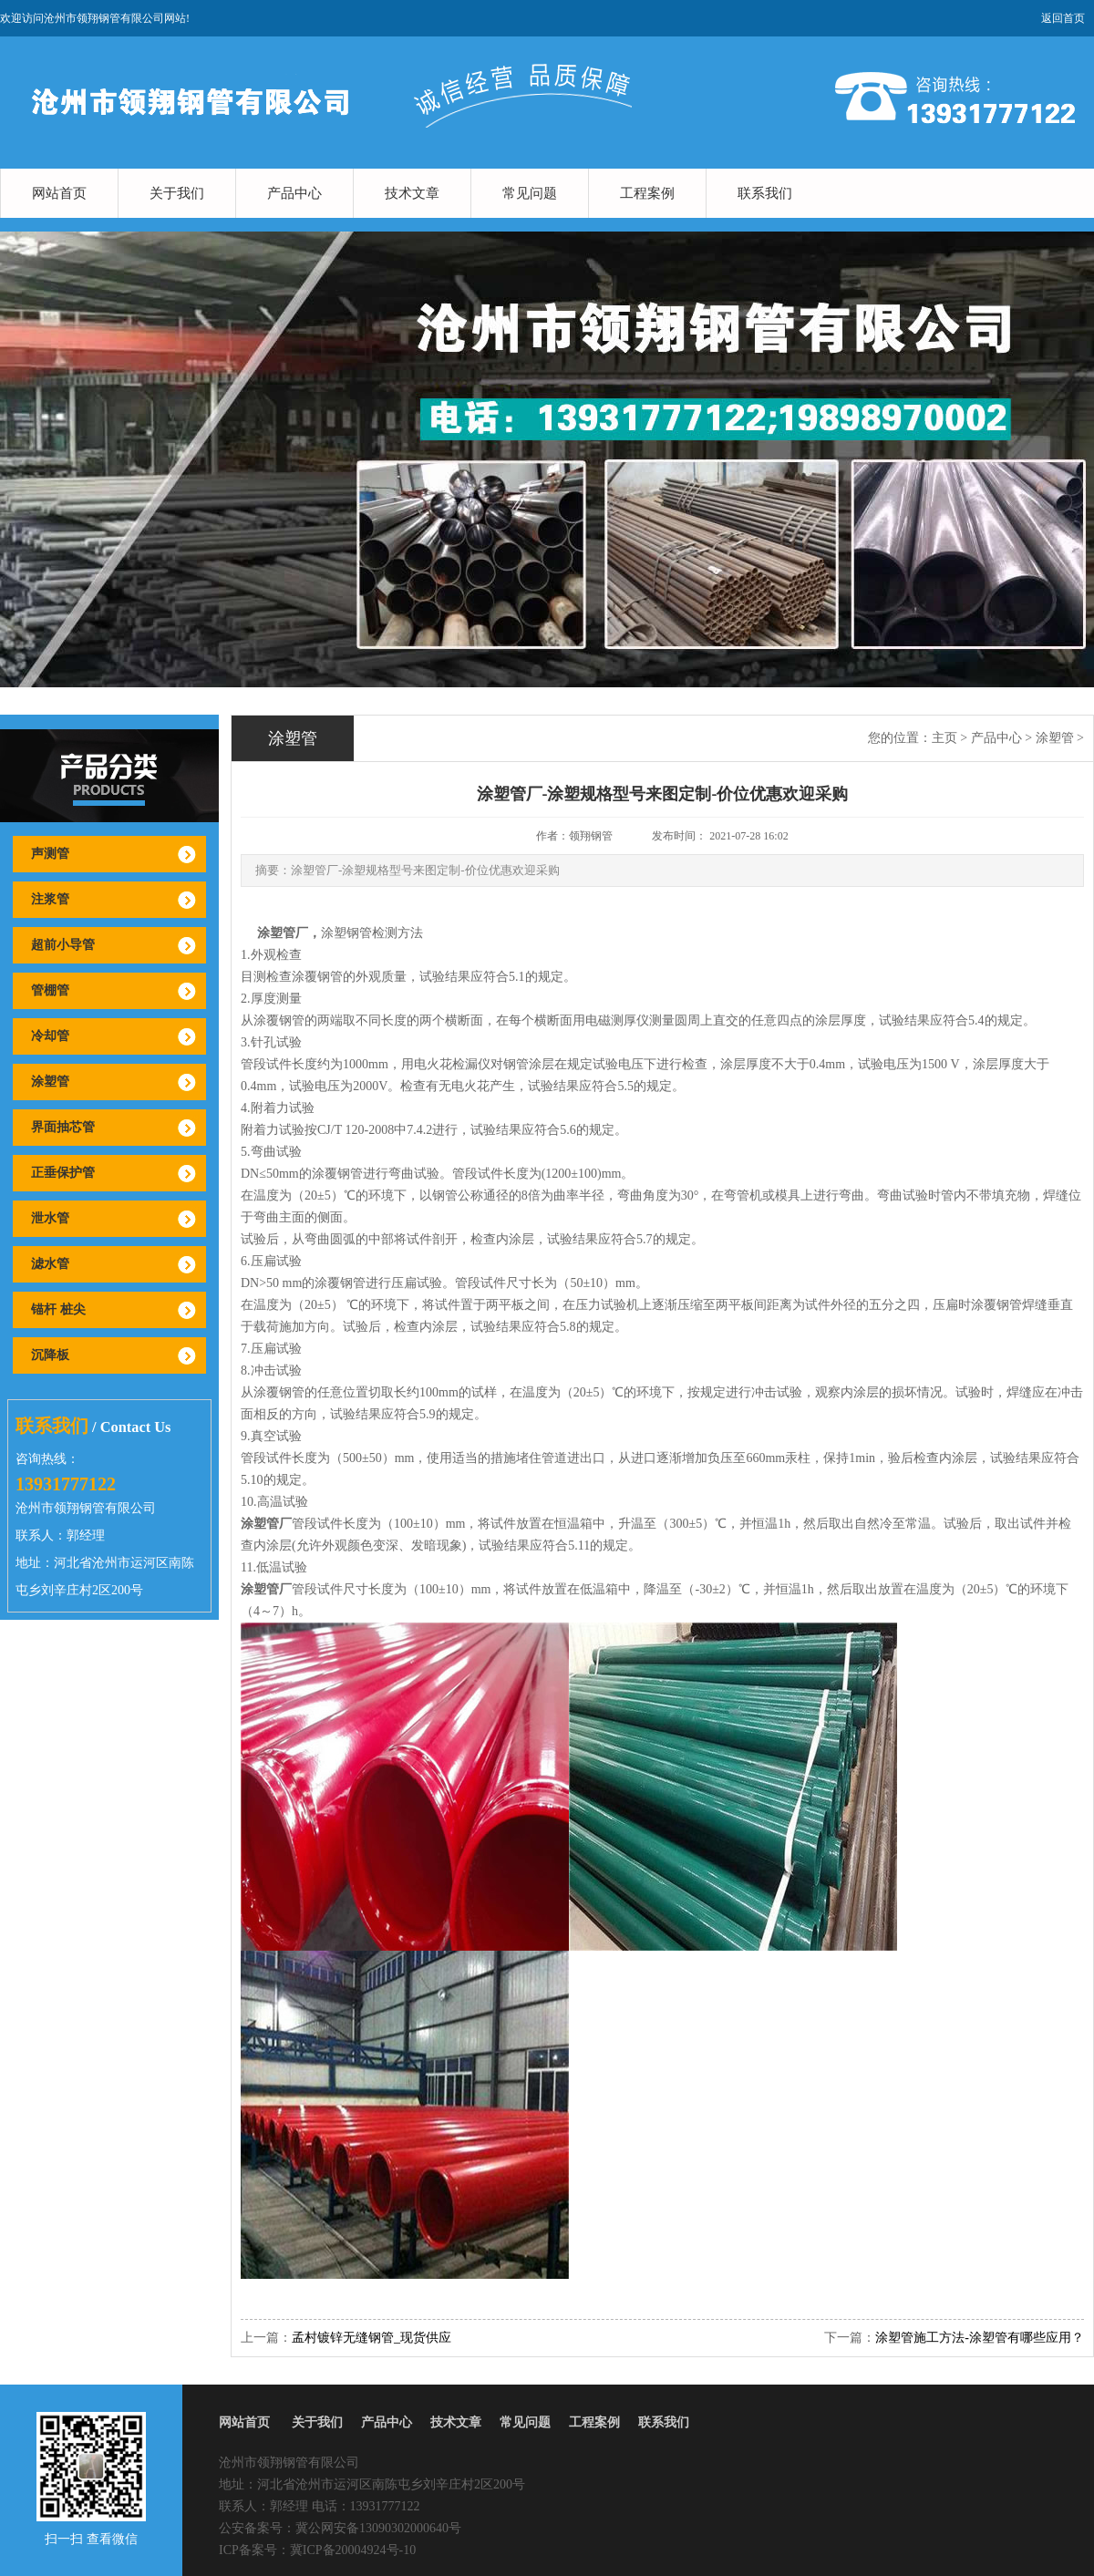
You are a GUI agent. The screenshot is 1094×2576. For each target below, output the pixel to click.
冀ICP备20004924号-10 (353, 2550)
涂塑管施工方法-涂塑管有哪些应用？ (979, 2337)
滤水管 (50, 1264)
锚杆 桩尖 (58, 1309)
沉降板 (50, 1355)
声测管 (50, 853)
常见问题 (529, 193)
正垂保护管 (63, 1173)
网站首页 (59, 193)
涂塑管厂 (282, 933)
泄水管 (50, 1218)
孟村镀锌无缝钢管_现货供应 (371, 2337)
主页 (944, 738)
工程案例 (647, 193)
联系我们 (765, 193)
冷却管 (50, 1036)
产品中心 (294, 193)
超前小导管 (63, 945)
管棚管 (50, 990)
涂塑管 (50, 1081)
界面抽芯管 (63, 1127)
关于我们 (177, 193)
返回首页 (1063, 18)
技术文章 (412, 193)
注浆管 (50, 899)
